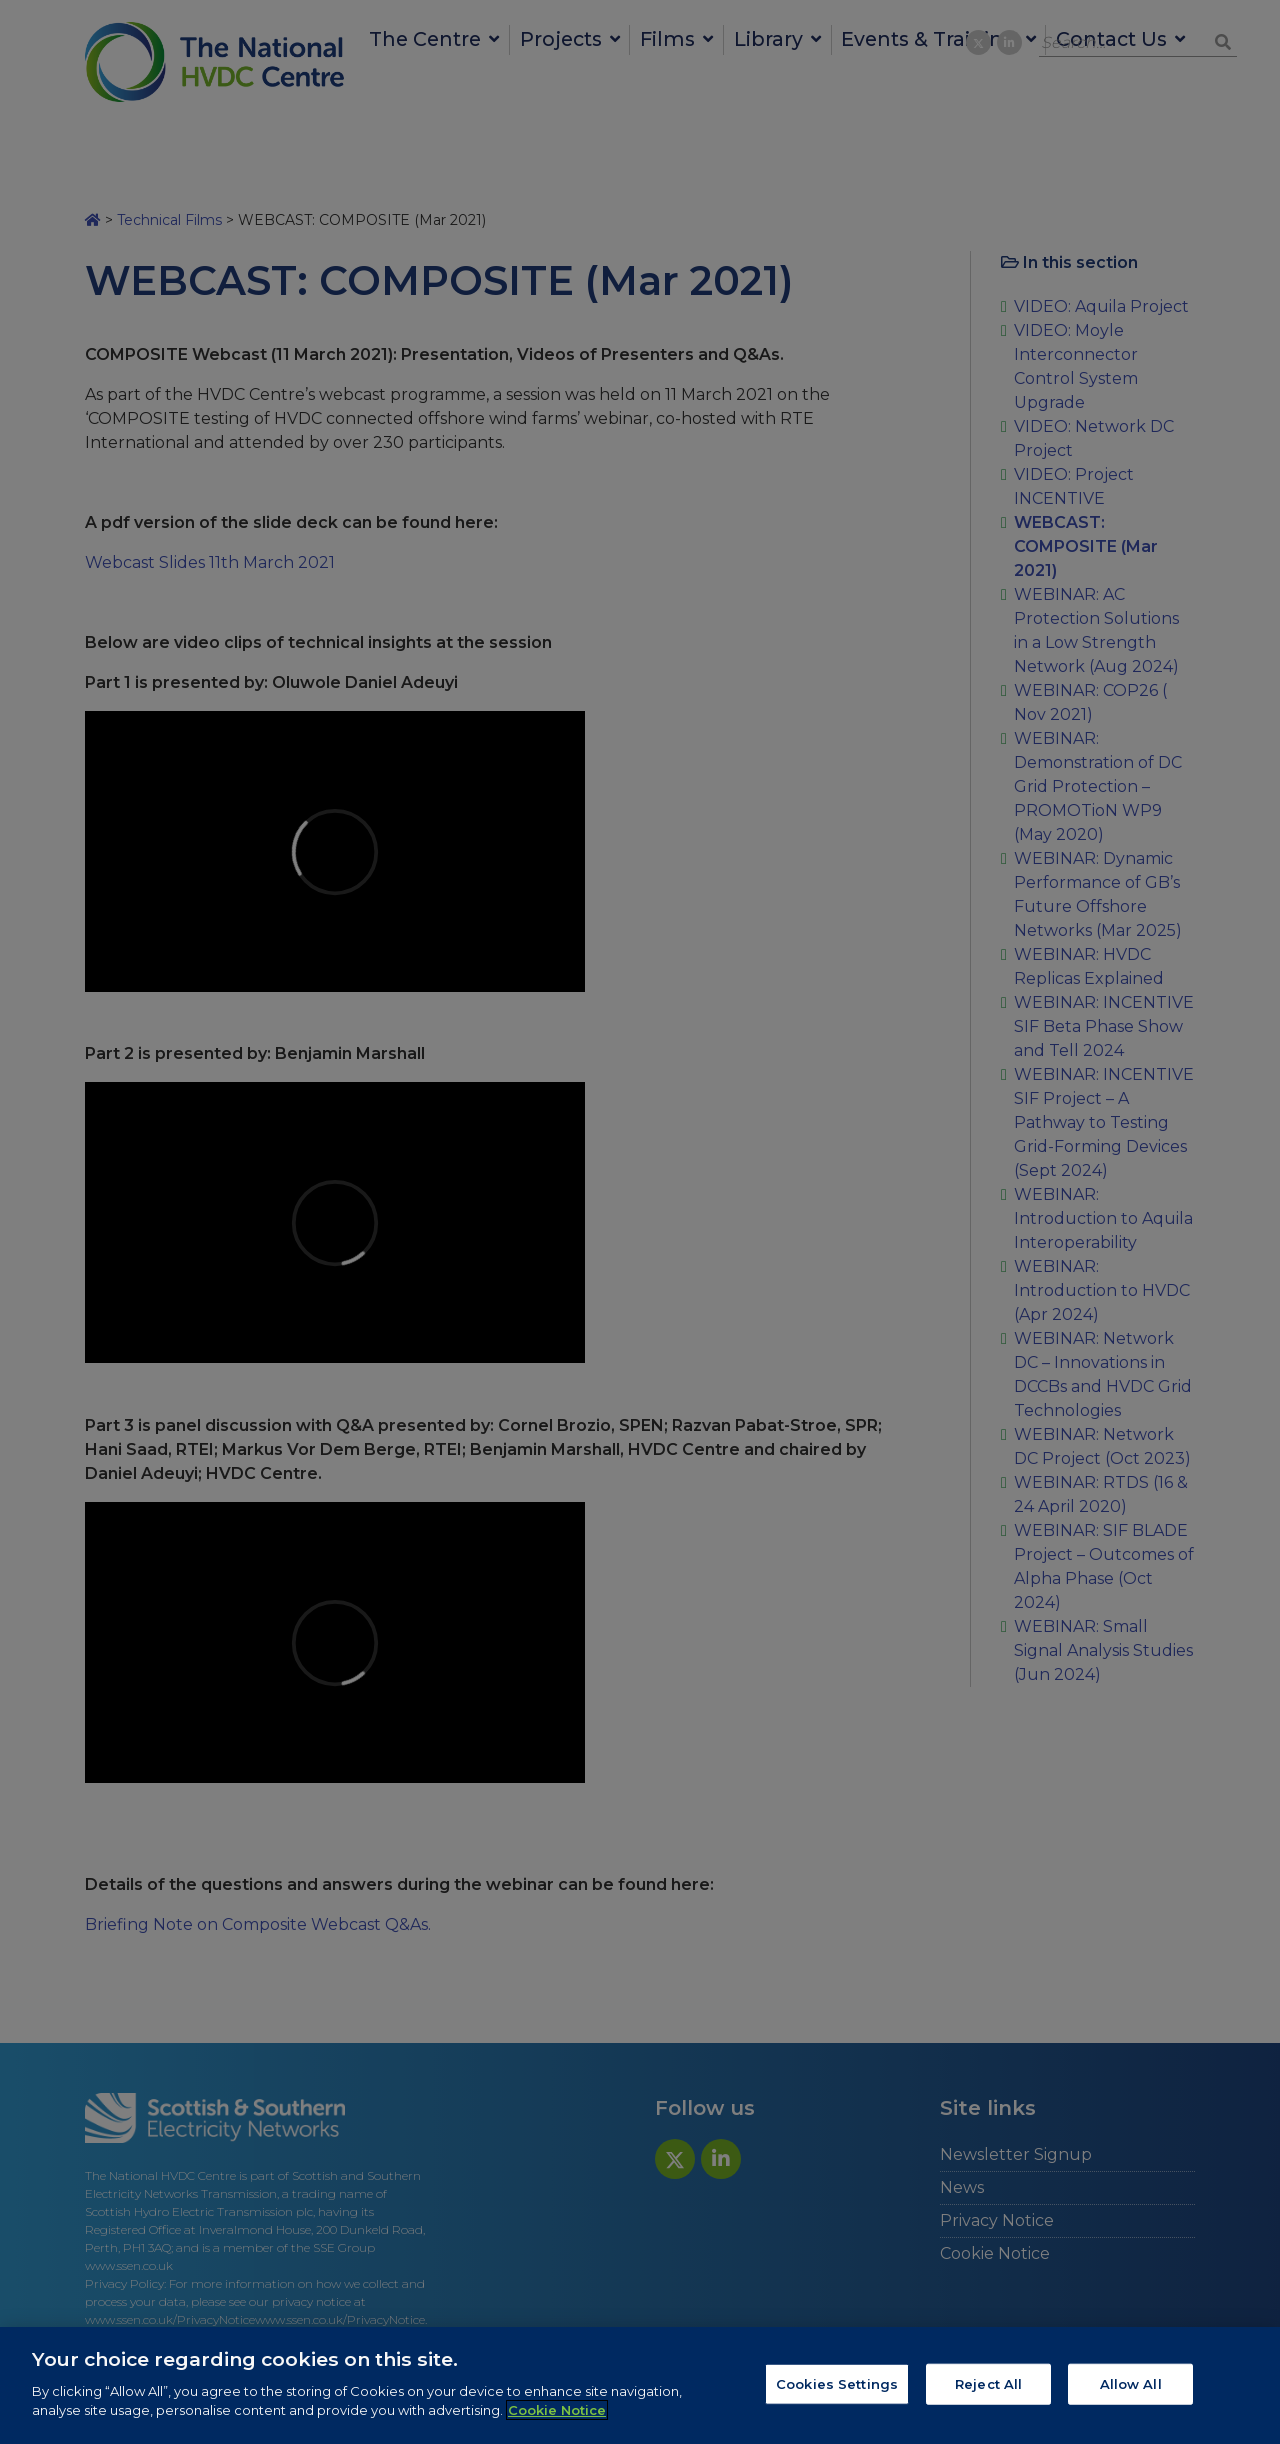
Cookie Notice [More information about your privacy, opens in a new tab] (557, 2410)
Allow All (1131, 2383)
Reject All (988, 2383)
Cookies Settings (837, 2383)
